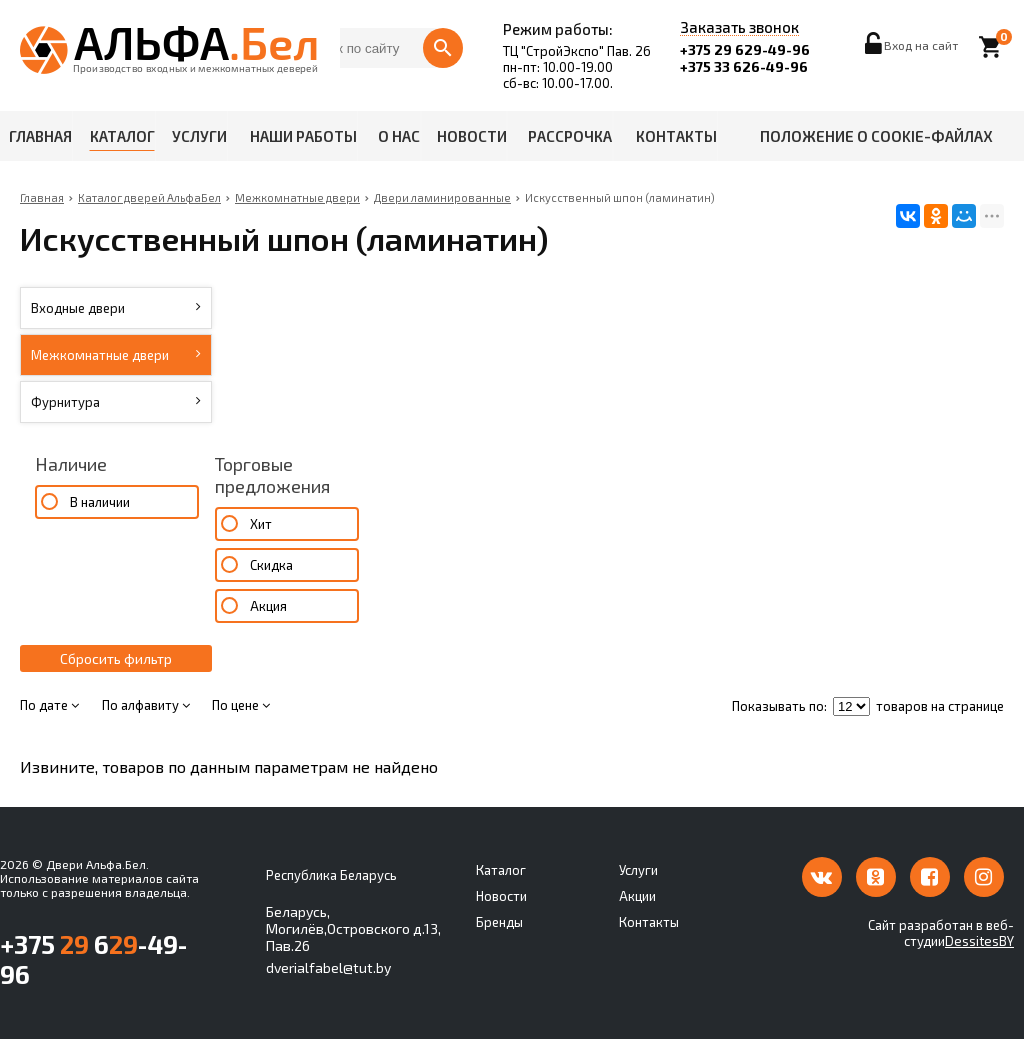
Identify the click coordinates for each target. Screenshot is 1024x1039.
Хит (261, 524)
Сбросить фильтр (116, 658)
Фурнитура (116, 402)
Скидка (271, 565)
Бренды (499, 922)
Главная (40, 136)
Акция (268, 606)
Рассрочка (570, 136)
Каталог (122, 136)
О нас (399, 136)
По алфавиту (146, 705)
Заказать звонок (739, 28)
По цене (241, 705)
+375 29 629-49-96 (745, 49)
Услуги (199, 136)
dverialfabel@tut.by (328, 967)
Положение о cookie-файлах (876, 136)
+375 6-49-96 (93, 959)
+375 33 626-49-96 (744, 66)
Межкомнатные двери (116, 355)
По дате (49, 705)
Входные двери (116, 308)
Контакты (676, 136)
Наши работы (303, 136)
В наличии (100, 502)
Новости (472, 136)
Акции (637, 896)
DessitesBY (979, 941)
